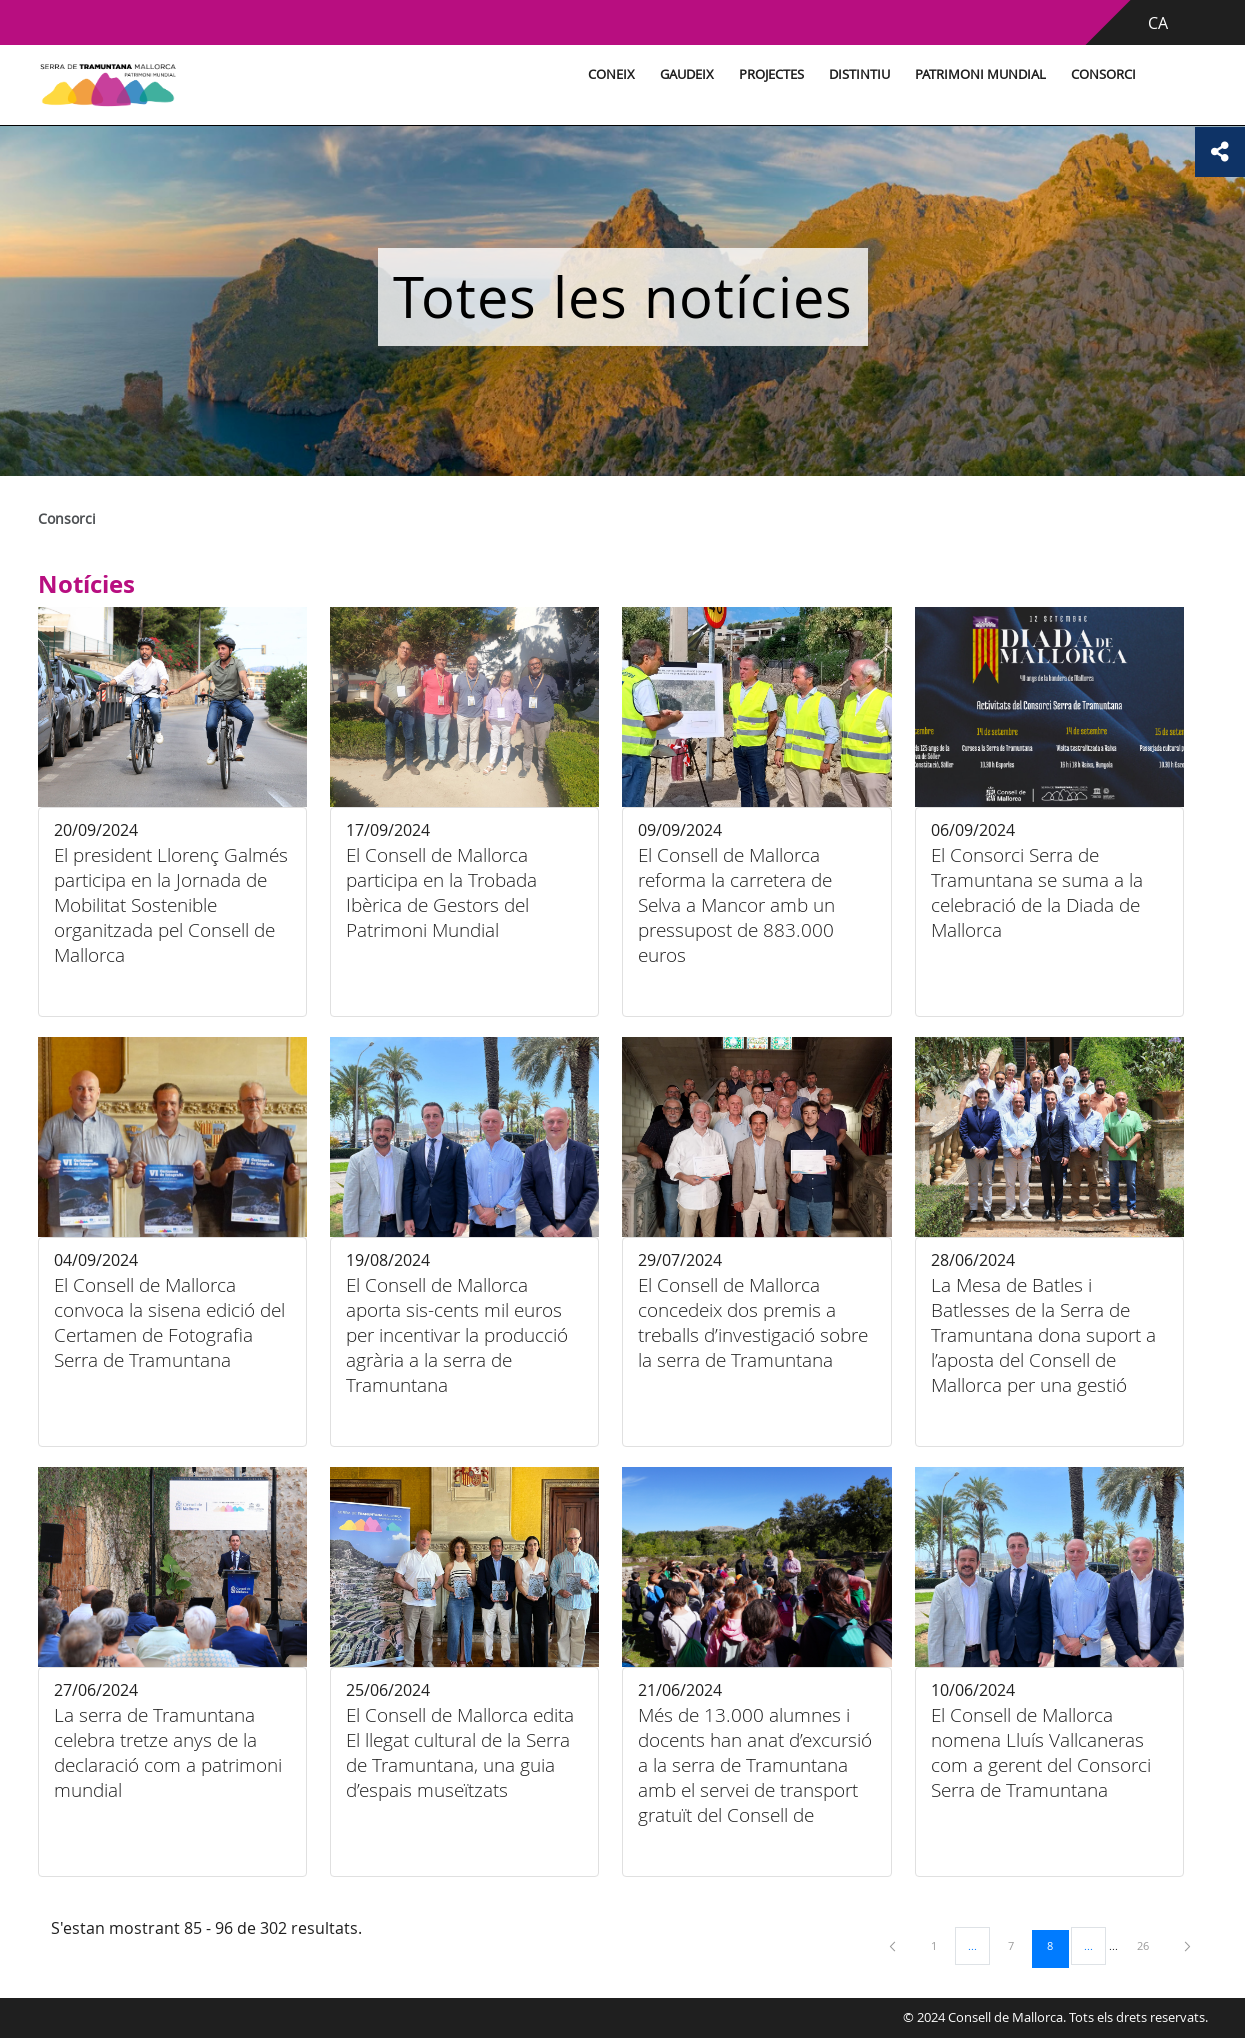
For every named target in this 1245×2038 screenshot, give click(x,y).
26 (1150, 1945)
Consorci (1100, 74)
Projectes (768, 74)
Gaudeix (684, 74)
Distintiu (856, 74)
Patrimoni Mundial (977, 74)
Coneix (608, 74)
